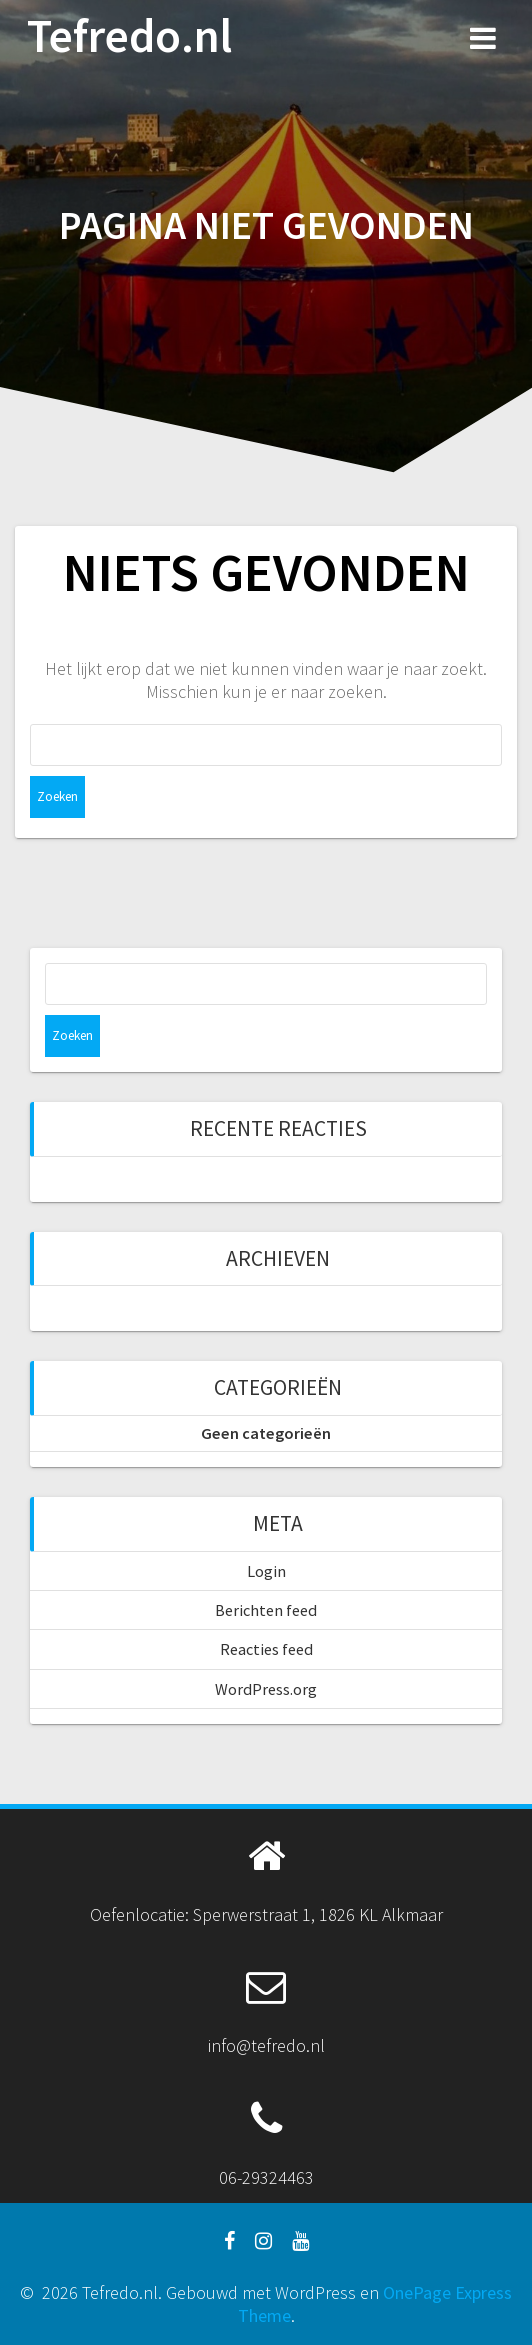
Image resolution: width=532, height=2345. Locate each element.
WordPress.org (266, 1689)
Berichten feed (266, 1610)
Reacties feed (266, 1649)
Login (266, 1571)
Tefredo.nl (129, 36)
